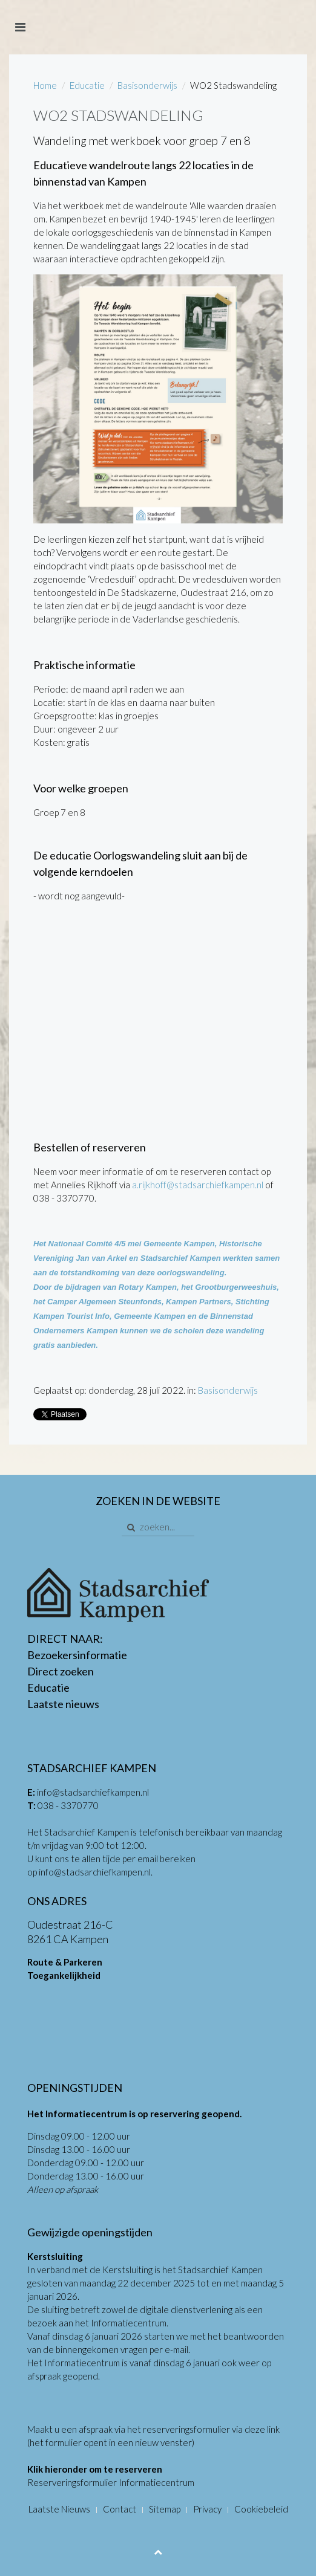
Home (45, 85)
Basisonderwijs (147, 85)
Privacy (207, 2508)
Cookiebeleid (261, 2508)
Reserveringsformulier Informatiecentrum (110, 2482)
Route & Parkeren (64, 1961)
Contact (119, 2508)
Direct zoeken (60, 1671)
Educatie (87, 85)
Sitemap (164, 2508)
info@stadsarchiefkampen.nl (93, 1792)
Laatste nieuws (63, 1703)
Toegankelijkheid (63, 1975)
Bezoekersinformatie (77, 1655)
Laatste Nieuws (59, 2508)
